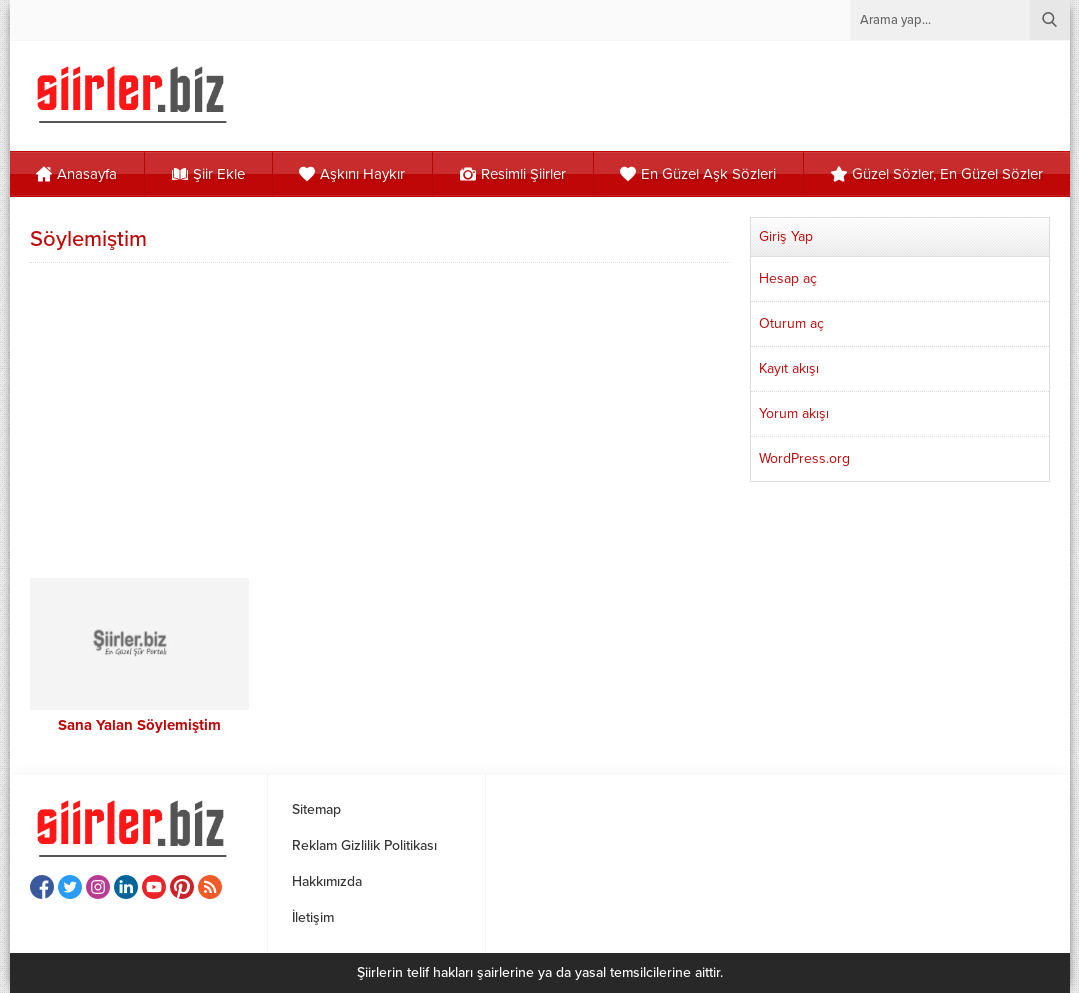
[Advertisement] (380, 418)
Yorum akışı (794, 413)
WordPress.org (804, 458)
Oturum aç (791, 323)
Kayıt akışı (789, 368)
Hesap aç (788, 278)
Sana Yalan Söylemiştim (139, 725)
